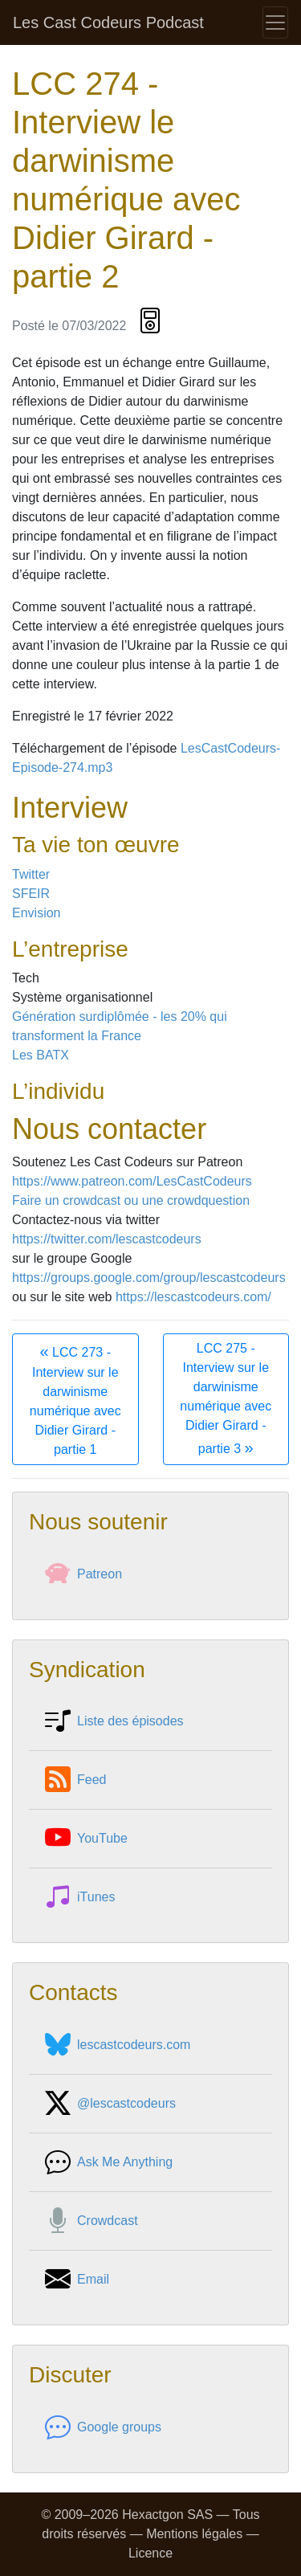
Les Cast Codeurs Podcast (108, 22)
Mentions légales (194, 2534)
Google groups (103, 2427)
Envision (36, 913)
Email (77, 2279)
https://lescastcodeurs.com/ (193, 1297)
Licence (150, 2553)
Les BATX (40, 1055)
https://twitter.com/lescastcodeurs (106, 1239)
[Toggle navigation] (275, 22)
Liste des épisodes (114, 1721)
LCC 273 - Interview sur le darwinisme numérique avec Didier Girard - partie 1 (75, 1399)
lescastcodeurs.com (117, 2045)
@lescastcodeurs (110, 2103)
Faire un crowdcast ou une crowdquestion (131, 1200)
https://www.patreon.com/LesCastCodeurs (132, 1181)
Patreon (83, 1574)
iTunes (80, 1897)
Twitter (31, 874)
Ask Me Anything (109, 2162)
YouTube (86, 1838)
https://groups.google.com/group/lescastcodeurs (149, 1277)
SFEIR (31, 893)
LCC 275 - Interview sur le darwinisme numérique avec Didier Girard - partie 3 (225, 1398)
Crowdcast (91, 2221)
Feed (75, 1780)
